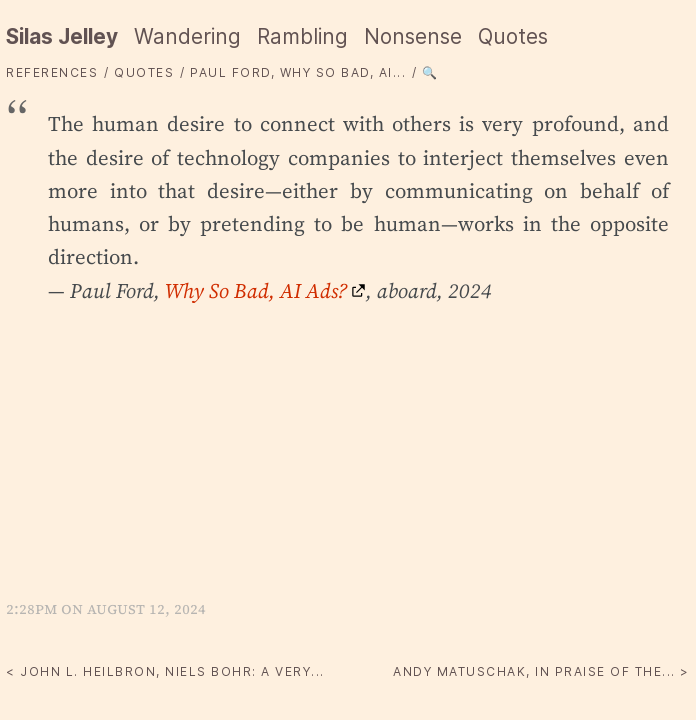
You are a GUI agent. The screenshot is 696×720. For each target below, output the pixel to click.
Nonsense (413, 36)
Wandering (187, 36)
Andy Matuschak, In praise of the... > (541, 671)
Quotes (513, 36)
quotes (144, 72)
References (52, 72)
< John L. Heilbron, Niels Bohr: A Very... (165, 671)
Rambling (302, 36)
